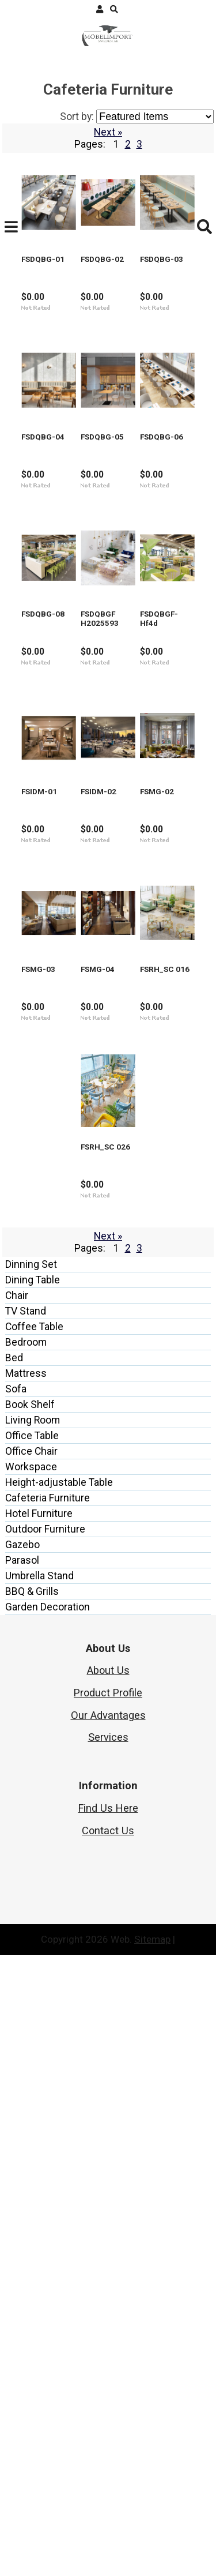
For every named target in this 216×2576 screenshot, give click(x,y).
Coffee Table (34, 1948)
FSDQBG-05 (31, 681)
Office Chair (31, 2072)
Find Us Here (108, 2429)
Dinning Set (31, 1885)
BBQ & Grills (32, 2212)
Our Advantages (108, 2336)
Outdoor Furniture (45, 2150)
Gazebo (22, 2166)
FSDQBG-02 (135, 261)
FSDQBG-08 (31, 892)
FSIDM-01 (131, 1102)
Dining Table (32, 1901)
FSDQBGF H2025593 (153, 892)
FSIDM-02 (27, 1313)
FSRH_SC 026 (140, 1734)
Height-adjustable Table (59, 2103)
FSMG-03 (27, 1523)
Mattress (26, 1994)
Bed (14, 1979)
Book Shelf (30, 2025)
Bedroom (26, 1963)
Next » (108, 132)
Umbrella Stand (39, 2197)
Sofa (15, 2010)
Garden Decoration (47, 2228)
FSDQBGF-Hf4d (39, 1102)
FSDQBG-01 (31, 261)
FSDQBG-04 (135, 470)
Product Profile (108, 2314)
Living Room (32, 2041)
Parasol (22, 2181)
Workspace (31, 2088)
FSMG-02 (130, 1313)
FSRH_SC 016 (36, 1734)
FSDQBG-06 (135, 681)
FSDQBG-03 (31, 470)
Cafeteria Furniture (47, 2119)
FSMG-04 (130, 1523)
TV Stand (25, 1932)
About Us (108, 2291)
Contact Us (108, 2452)
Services (108, 2358)
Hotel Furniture (39, 2135)
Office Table (32, 2057)
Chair (16, 1916)
